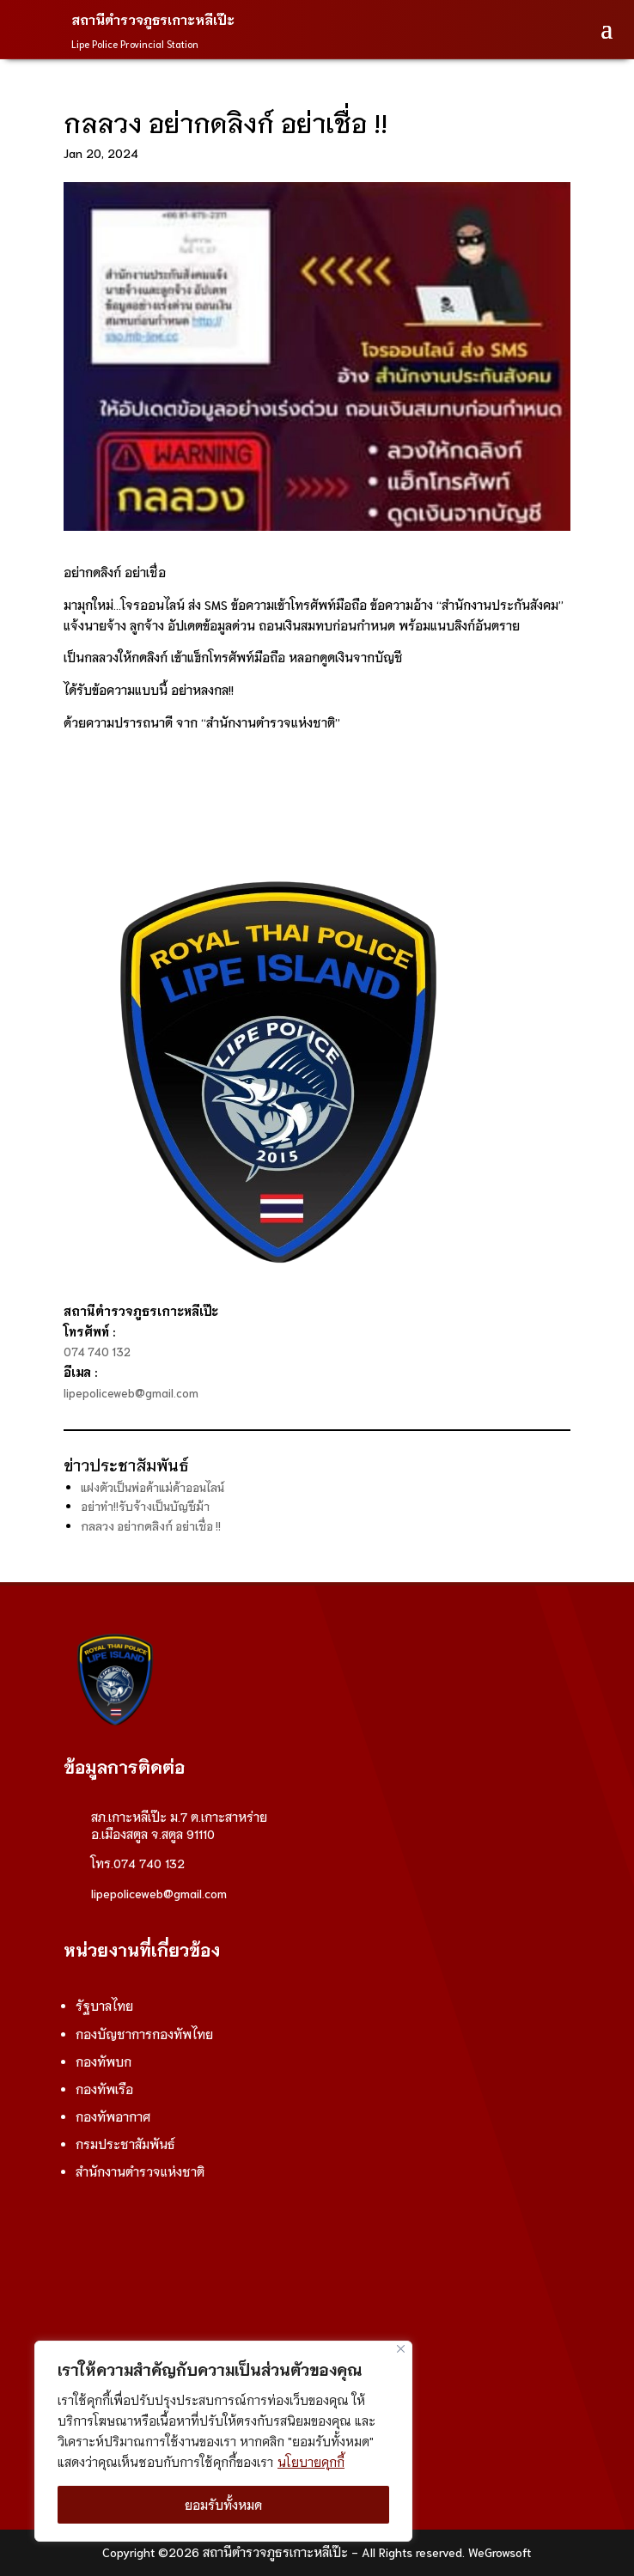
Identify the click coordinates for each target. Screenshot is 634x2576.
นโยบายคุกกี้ (310, 2461)
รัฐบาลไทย (104, 2005)
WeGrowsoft (499, 2552)
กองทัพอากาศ (113, 2116)
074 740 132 (97, 1351)
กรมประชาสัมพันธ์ (125, 2144)
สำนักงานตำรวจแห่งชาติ (140, 2171)
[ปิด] (401, 2349)
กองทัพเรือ (104, 2089)
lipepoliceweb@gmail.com (131, 1392)
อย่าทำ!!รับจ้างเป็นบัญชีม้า (145, 1506)
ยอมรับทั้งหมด (223, 2504)
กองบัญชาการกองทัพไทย (144, 2034)
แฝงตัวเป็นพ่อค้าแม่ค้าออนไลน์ (152, 1487)
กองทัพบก (103, 2061)
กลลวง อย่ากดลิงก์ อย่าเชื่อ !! (151, 1526)
